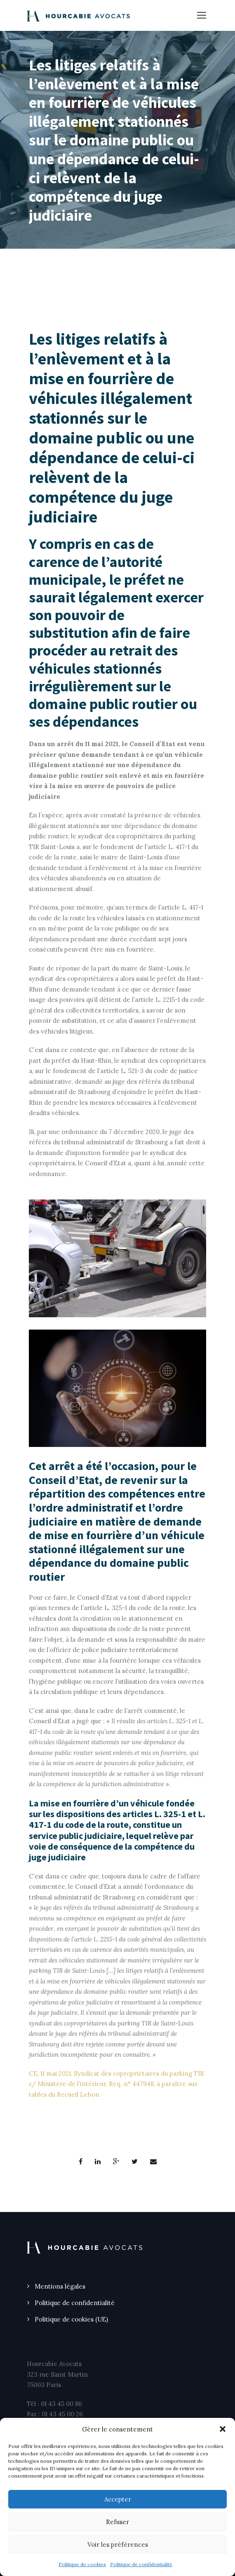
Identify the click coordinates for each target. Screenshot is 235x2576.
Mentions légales (60, 2286)
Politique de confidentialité (141, 2564)
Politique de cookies (82, 2564)
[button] (223, 2429)
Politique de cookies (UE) (71, 2319)
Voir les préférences (117, 2544)
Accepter (117, 2499)
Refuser (117, 2522)
